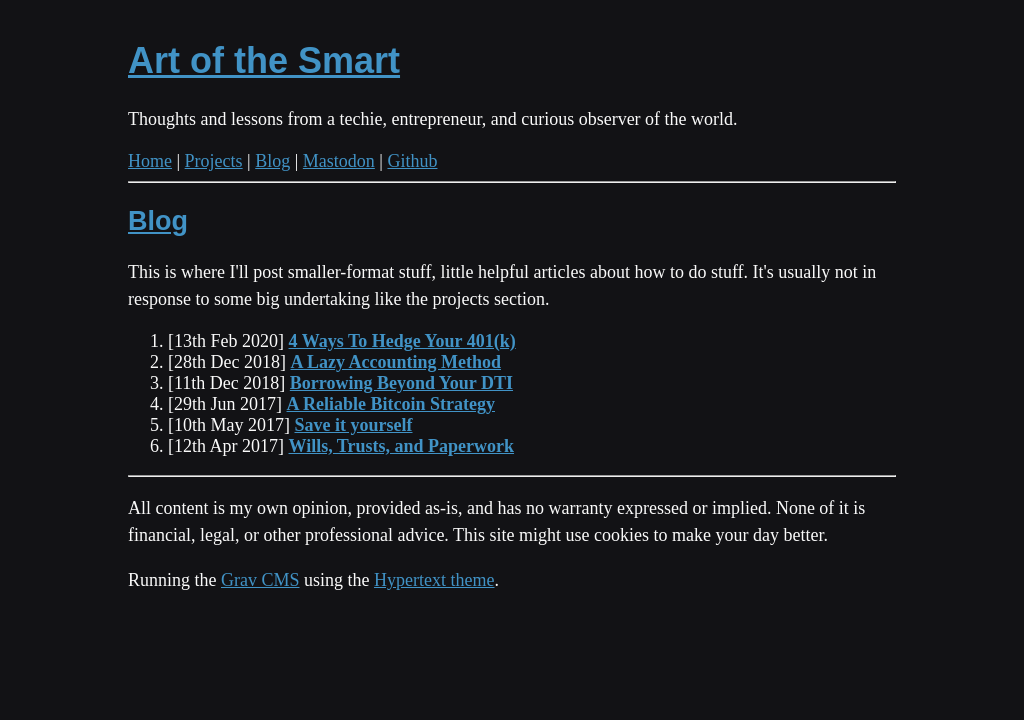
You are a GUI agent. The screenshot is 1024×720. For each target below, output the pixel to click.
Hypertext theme (434, 580)
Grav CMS (260, 580)
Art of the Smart (264, 60)
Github (412, 161)
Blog (272, 161)
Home (150, 161)
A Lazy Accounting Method (395, 362)
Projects (214, 161)
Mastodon (339, 161)
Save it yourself (354, 425)
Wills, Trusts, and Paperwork (402, 446)
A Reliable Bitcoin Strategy (391, 404)
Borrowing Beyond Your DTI (401, 383)
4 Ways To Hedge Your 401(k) (402, 341)
